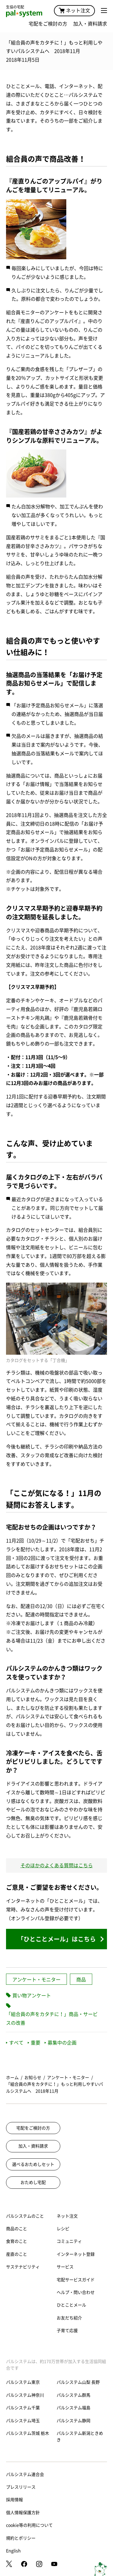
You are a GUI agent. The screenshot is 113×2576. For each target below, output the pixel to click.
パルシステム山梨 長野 (78, 2382)
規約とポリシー (21, 2538)
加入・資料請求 (90, 23)
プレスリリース (21, 2487)
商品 (81, 1979)
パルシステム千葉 (23, 2408)
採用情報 (14, 2500)
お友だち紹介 (69, 2318)
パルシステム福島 (73, 2408)
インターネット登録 (76, 2254)
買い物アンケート (31, 1995)
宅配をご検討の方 (48, 23)
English (13, 2551)
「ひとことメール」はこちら (56, 1939)
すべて (15, 2042)
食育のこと (16, 2241)
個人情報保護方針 (23, 2513)
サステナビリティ (23, 2267)
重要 (34, 2042)
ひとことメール (71, 2305)
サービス (65, 2267)
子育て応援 (67, 2330)
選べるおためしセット (33, 2164)
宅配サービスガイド (76, 2280)
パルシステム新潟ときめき (80, 2436)
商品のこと (16, 2229)
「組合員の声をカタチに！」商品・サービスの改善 (52, 2018)
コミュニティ (69, 2241)
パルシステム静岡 (73, 2421)
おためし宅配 (33, 2182)
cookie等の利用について (29, 2525)
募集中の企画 (61, 2042)
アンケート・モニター (36, 1979)
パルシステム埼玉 (23, 2421)
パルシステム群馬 (73, 2395)
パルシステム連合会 (25, 2474)
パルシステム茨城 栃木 (27, 2433)
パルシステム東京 (23, 2382)
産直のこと (16, 2254)
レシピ (63, 2229)
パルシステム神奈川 (25, 2395)
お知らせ (32, 2077)
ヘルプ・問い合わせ (76, 2292)
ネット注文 (74, 10)
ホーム (12, 2077)
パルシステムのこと (25, 2216)
